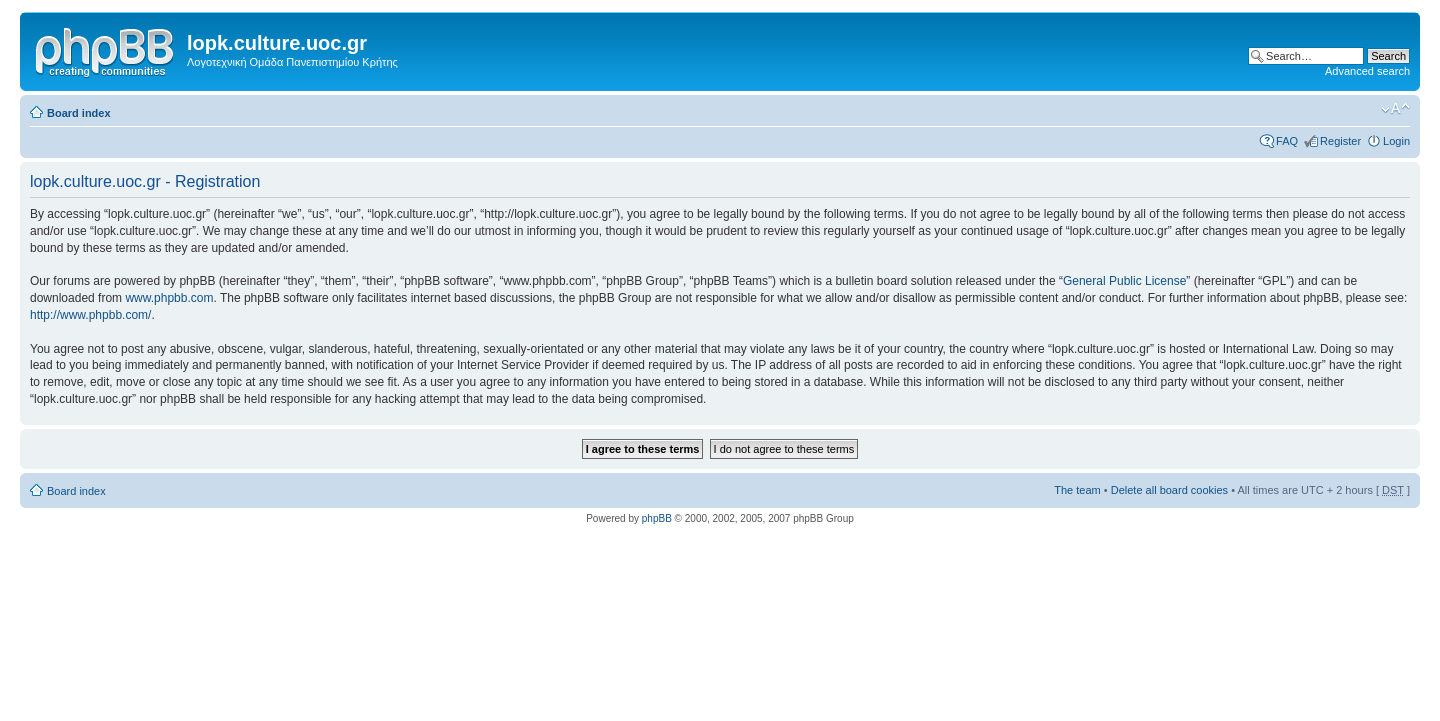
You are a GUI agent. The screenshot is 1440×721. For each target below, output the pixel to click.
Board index (79, 113)
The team (1077, 490)
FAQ (1287, 141)
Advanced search (1367, 71)
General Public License (1124, 281)
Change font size (1395, 109)
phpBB (657, 518)
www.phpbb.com (169, 298)
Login (1396, 141)
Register (1340, 141)
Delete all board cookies (1169, 490)
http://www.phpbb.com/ (90, 315)
